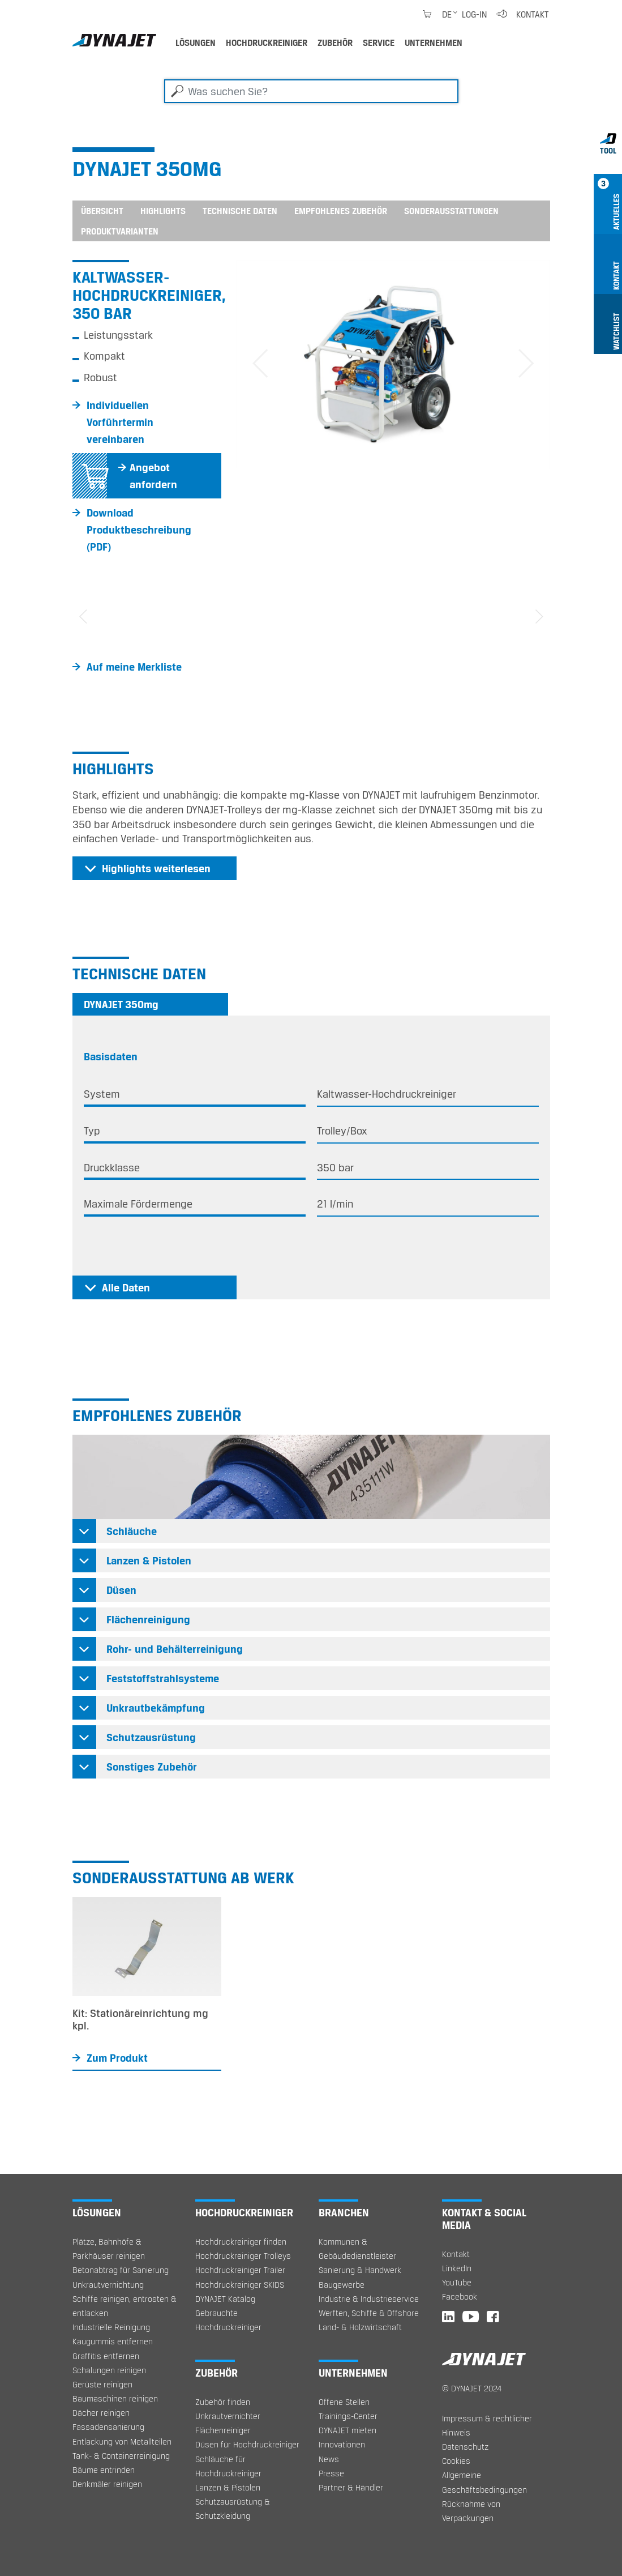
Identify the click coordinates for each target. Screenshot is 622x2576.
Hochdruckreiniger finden (240, 2241)
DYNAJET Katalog (225, 2299)
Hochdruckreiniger (266, 42)
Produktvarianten (119, 231)
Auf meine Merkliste (134, 666)
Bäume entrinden (103, 2470)
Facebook (459, 2296)
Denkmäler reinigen (107, 2484)
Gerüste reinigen (102, 2384)
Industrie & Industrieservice (369, 2299)
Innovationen (342, 2444)
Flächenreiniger (223, 2430)
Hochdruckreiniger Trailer (240, 2270)
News (329, 2459)
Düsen (121, 1590)
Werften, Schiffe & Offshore (369, 2313)
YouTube (456, 2282)
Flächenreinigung (148, 1619)
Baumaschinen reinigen (115, 2398)
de (447, 14)
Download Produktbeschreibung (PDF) (139, 529)
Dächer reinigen (101, 2412)
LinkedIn (456, 2268)
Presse (331, 2473)
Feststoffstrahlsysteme (162, 1678)
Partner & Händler (351, 2487)
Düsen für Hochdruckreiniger (247, 2444)
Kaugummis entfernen (112, 2341)
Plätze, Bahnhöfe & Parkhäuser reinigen (108, 2249)
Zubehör (335, 42)
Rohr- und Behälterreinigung (174, 1649)
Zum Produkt (117, 2058)
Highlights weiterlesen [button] (156, 868)
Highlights (163, 211)
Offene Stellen (344, 2402)
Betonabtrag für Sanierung (120, 2270)
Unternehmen (433, 42)
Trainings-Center (348, 2416)
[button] (260, 364)
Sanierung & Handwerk (360, 2270)
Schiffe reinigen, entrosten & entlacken (124, 2306)
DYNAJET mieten (347, 2430)
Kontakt (532, 14)
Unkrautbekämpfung (155, 1707)
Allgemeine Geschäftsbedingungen (484, 2482)
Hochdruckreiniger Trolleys (243, 2256)
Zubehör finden (222, 2402)
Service (378, 42)
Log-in (474, 14)
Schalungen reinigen (109, 2370)
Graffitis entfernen (105, 2356)
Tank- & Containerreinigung (121, 2455)
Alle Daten (126, 1287)
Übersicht (102, 211)
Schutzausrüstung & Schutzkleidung (232, 2508)
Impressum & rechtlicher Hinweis (487, 2425)
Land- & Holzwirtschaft (360, 2327)
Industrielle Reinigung (111, 2327)
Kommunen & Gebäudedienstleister (357, 2249)
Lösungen (195, 42)
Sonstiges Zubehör (151, 1766)
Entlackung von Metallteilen (121, 2441)
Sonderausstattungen (451, 211)
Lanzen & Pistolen (148, 1560)
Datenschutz (465, 2446)
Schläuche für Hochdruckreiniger (228, 2466)
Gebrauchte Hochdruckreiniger (228, 2320)
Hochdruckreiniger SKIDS (239, 2284)
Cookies (456, 2461)
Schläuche (131, 1531)
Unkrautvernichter (227, 2416)
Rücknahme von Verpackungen (471, 2511)
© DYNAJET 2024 (471, 2388)
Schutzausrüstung (151, 1737)
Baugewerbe (341, 2284)
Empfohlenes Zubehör (340, 211)
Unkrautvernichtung (108, 2284)
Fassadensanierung (108, 2427)
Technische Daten (240, 211)
